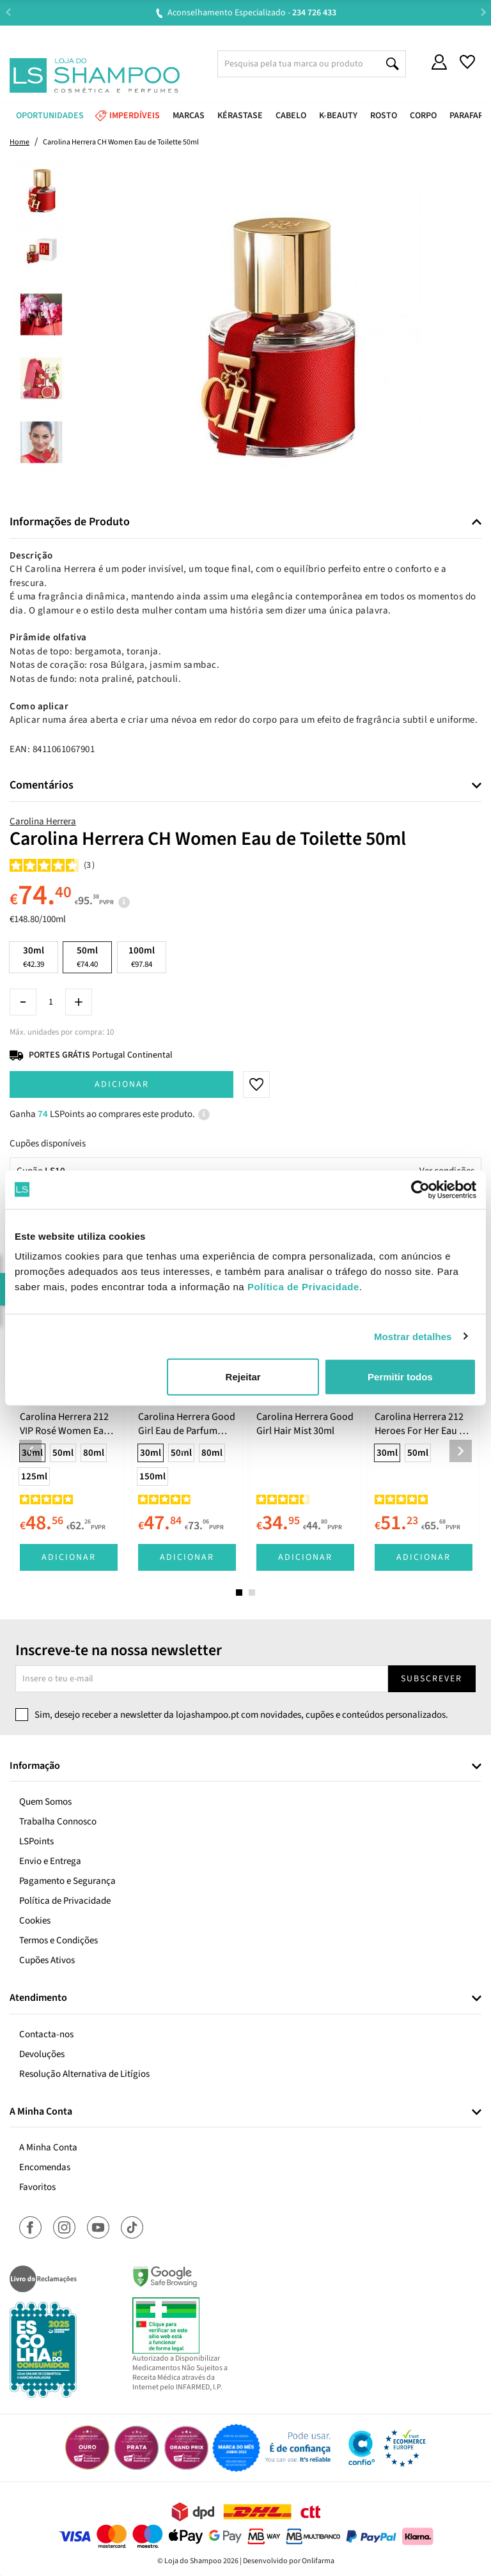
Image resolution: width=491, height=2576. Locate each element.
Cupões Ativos (47, 1960)
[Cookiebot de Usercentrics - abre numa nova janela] (420, 1189)
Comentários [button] (42, 785)
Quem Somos (45, 1802)
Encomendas (44, 2167)
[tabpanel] (69, 1441)
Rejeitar (243, 1376)
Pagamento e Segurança (67, 1881)
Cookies (35, 1920)
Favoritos (37, 2187)
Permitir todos (400, 1376)
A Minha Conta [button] (41, 2112)
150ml (152, 1476)
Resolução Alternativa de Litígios (84, 2074)
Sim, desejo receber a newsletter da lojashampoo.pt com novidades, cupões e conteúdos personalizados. (241, 1715)
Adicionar (122, 1084)
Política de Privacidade (65, 1901)
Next (483, 12)
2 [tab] (252, 1592)
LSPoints (36, 1841)
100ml (142, 957)
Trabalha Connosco (58, 1821)
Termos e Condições (58, 1940)
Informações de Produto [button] (70, 522)
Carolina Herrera (43, 821)
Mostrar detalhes (413, 1335)
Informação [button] (35, 1766)
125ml (34, 1476)
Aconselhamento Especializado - (252, 12)
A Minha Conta (48, 2147)
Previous (8, 12)
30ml (33, 957)
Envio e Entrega (50, 1861)
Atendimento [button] (38, 1998)
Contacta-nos (46, 2034)
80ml (93, 1453)
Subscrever (431, 1678)
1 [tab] (239, 1592)
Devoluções (42, 2054)
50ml (63, 1453)
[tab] (245, 522)
